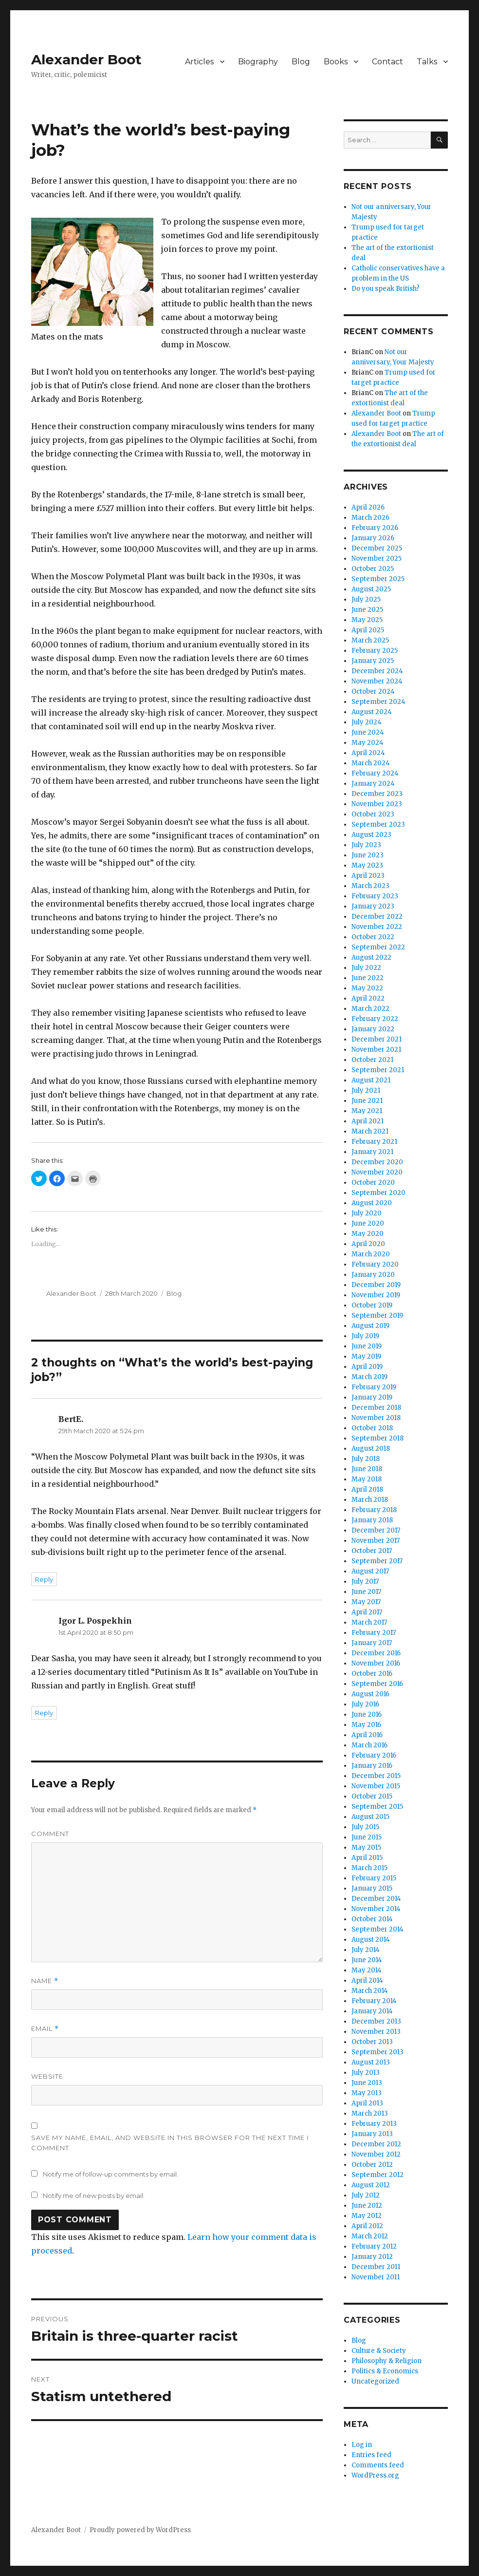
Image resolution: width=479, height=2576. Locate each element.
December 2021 (376, 1039)
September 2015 (377, 1806)
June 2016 (366, 1714)
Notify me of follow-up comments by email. (110, 2174)
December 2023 (377, 794)
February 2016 (373, 1755)
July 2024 (366, 722)
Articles (199, 61)
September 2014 (377, 1929)
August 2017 (370, 1571)
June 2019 (366, 1346)
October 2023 (372, 814)
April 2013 (367, 2103)
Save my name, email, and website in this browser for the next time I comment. (170, 2143)
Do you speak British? (385, 288)
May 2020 (367, 1234)
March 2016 (369, 1745)
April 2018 (367, 1489)
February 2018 (374, 1510)
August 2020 (371, 1203)
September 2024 (378, 702)
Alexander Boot (86, 59)
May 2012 (366, 2216)
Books (336, 61)
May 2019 (366, 1356)
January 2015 (371, 1888)
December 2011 (375, 2267)
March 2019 (369, 1377)
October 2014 (372, 1919)
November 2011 (375, 2277)
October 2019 (371, 1305)
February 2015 (373, 1878)
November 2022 (376, 927)
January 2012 (372, 2257)
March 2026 (370, 517)
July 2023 (366, 845)
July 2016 (365, 1704)
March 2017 (369, 1622)
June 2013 (366, 2083)
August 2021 (370, 1080)
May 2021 (366, 1111)
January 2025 (372, 661)
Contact (387, 61)
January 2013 (372, 2134)
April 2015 (367, 1858)
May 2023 (367, 865)
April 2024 (368, 753)
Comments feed (377, 2465)
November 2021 (376, 1049)
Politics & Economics (384, 2371)
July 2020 (366, 1213)
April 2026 (368, 507)
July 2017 (365, 1581)
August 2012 (370, 2185)
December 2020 (377, 1162)
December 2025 (376, 548)
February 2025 (374, 650)
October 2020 (373, 1182)
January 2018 (372, 1520)
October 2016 (371, 1673)
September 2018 (377, 1438)
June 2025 (367, 610)
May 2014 (366, 1970)
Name (44, 1981)
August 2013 (370, 2062)
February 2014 (374, 2001)
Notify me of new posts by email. (94, 2195)
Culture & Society (378, 2351)
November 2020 (377, 1172)
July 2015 (365, 1827)
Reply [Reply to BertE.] (44, 1579)
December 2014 (376, 1898)
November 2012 (376, 2154)
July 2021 (365, 1090)
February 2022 (374, 1019)
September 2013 (377, 2052)
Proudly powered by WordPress (140, 2530)
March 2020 (370, 1254)
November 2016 (375, 1663)
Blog (301, 61)
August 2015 (370, 1817)
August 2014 (370, 1939)
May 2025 (367, 620)
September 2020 (378, 1193)
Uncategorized (375, 2381)
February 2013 (374, 2124)
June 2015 (366, 1837)
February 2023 (374, 896)
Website (47, 2076)
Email (45, 2029)
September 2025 (378, 579)
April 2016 (367, 1735)
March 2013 (369, 2113)
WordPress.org (375, 2475)
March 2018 (369, 1500)
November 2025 (376, 558)
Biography (258, 61)
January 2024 (373, 783)
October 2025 (372, 569)
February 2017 (373, 1633)
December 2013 (376, 2021)
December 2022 (377, 916)
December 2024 (377, 671)
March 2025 (370, 640)
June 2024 (367, 732)
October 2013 (372, 2042)
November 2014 (376, 1909)
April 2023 (368, 875)
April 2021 (367, 1121)
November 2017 (375, 1540)
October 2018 (372, 1428)
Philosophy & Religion (386, 2361)
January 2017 (371, 1643)
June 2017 (366, 1592)
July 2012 (365, 2195)
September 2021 (377, 1070)
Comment (50, 1833)
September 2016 (377, 1684)
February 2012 (374, 2246)
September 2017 (377, 1561)
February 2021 (374, 1141)
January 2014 (372, 2011)
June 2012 (366, 2205)
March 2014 (369, 1991)
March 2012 (369, 2236)
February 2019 (373, 1387)
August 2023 (371, 835)
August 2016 (370, 1694)
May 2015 (366, 1847)
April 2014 (367, 1980)
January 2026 (372, 538)
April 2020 (368, 1244)
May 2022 (367, 988)
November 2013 (376, 2031)
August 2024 (371, 712)
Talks (427, 61)
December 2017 (375, 1530)
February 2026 (374, 528)
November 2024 (377, 681)
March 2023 (370, 886)
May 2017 (366, 1602)
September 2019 (377, 1315)
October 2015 (371, 1796)
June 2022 (367, 978)
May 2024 (367, 743)
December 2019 (376, 1285)
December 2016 (376, 1653)
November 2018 (376, 1418)
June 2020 (367, 1223)
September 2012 (377, 2175)
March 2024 (370, 763)
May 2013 (366, 2093)
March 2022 (370, 1008)
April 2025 (367, 630)
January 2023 (372, 906)
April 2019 (367, 1367)
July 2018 (365, 1459)
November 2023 (376, 804)
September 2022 (378, 947)
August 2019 (370, 1326)
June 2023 (367, 855)
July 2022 (366, 968)
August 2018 (370, 1448)
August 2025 (371, 589)
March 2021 (369, 1131)
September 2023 (378, 824)
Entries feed (371, 2455)
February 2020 (375, 1264)
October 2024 (373, 691)
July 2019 (365, 1336)
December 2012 (376, 2144)
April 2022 (368, 998)
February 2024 (375, 773)
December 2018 (376, 1407)
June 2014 (366, 1960)
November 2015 (375, 1786)
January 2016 (371, 1766)
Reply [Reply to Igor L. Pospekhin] (44, 1713)
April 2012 (367, 2226)
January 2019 (371, 1397)
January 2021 (372, 1152)
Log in (361, 2445)
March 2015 (369, 1868)
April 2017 (366, 1612)
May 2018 (366, 1479)
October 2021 (372, 1060)
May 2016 (366, 1725)
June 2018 (366, 1469)
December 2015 (376, 1776)
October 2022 (372, 937)
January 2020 (373, 1274)
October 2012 (372, 2164)
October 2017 (371, 1551)
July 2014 (365, 1950)
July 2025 (366, 599)
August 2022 (371, 957)
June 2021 (367, 1101)
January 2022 (372, 1029)
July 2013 (365, 2072)
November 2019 (375, 1295)
